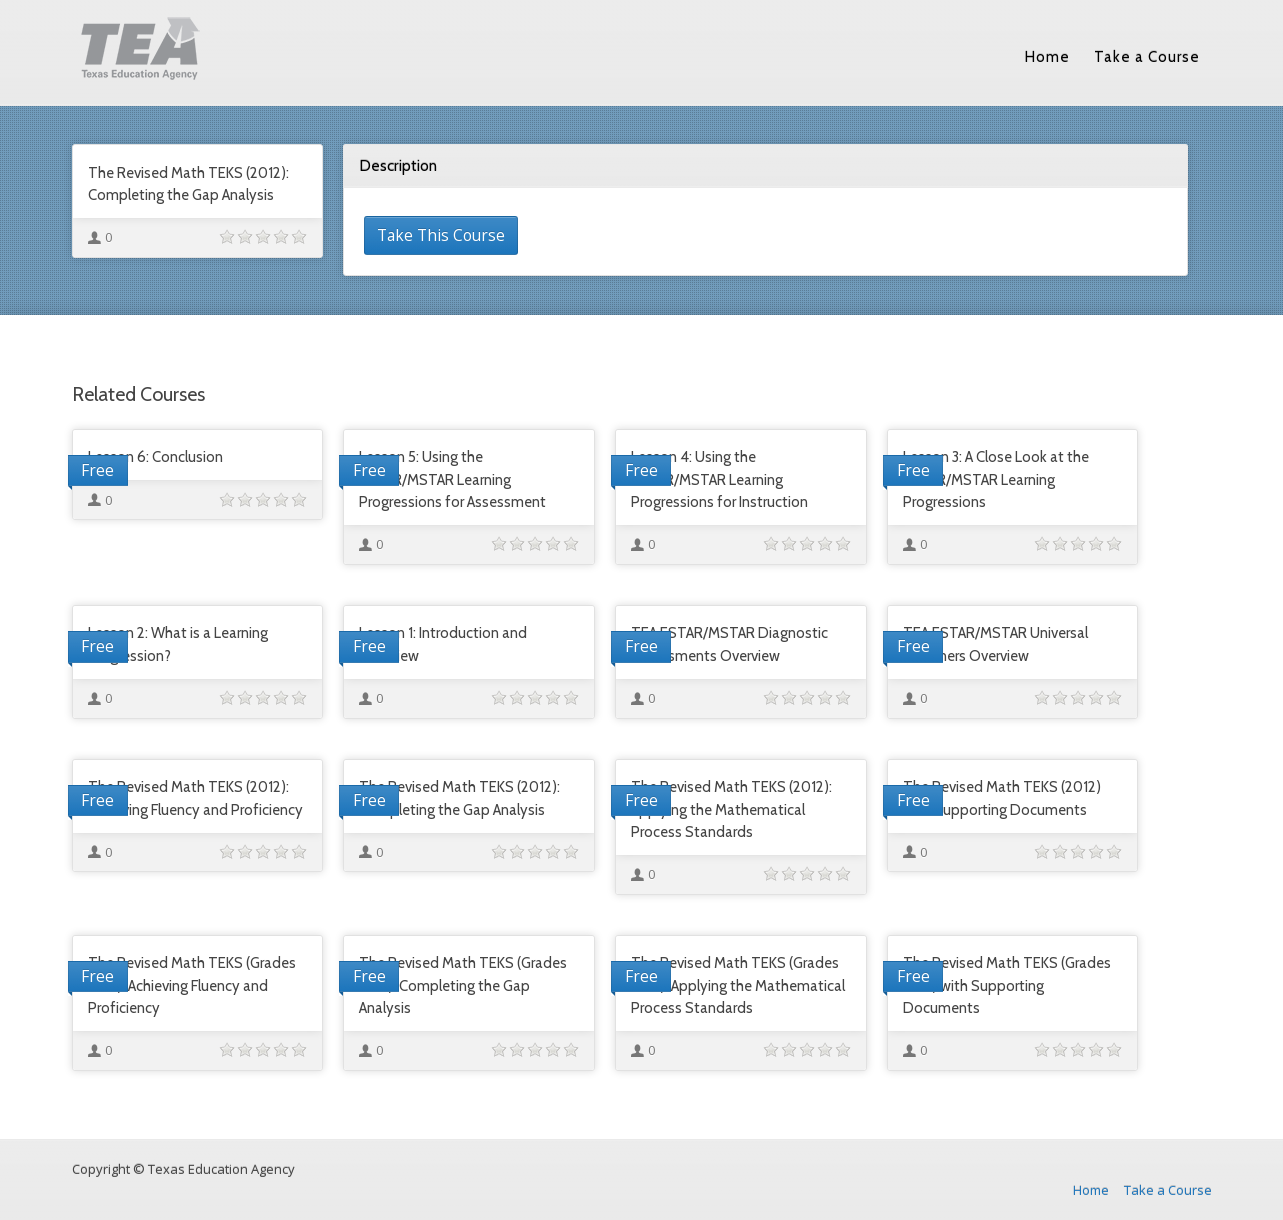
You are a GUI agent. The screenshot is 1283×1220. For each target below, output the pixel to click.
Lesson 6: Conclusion (155, 457)
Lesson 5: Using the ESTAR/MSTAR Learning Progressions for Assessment (452, 479)
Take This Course (441, 235)
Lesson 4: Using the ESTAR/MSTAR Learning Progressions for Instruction (719, 479)
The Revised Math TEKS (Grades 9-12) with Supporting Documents (1007, 985)
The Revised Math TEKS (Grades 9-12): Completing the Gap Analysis (463, 985)
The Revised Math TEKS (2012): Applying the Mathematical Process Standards (731, 809)
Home (1047, 57)
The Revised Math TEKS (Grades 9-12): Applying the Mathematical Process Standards (738, 985)
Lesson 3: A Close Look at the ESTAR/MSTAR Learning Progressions (996, 479)
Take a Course (1147, 57)
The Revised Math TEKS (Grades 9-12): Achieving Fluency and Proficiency (192, 985)
